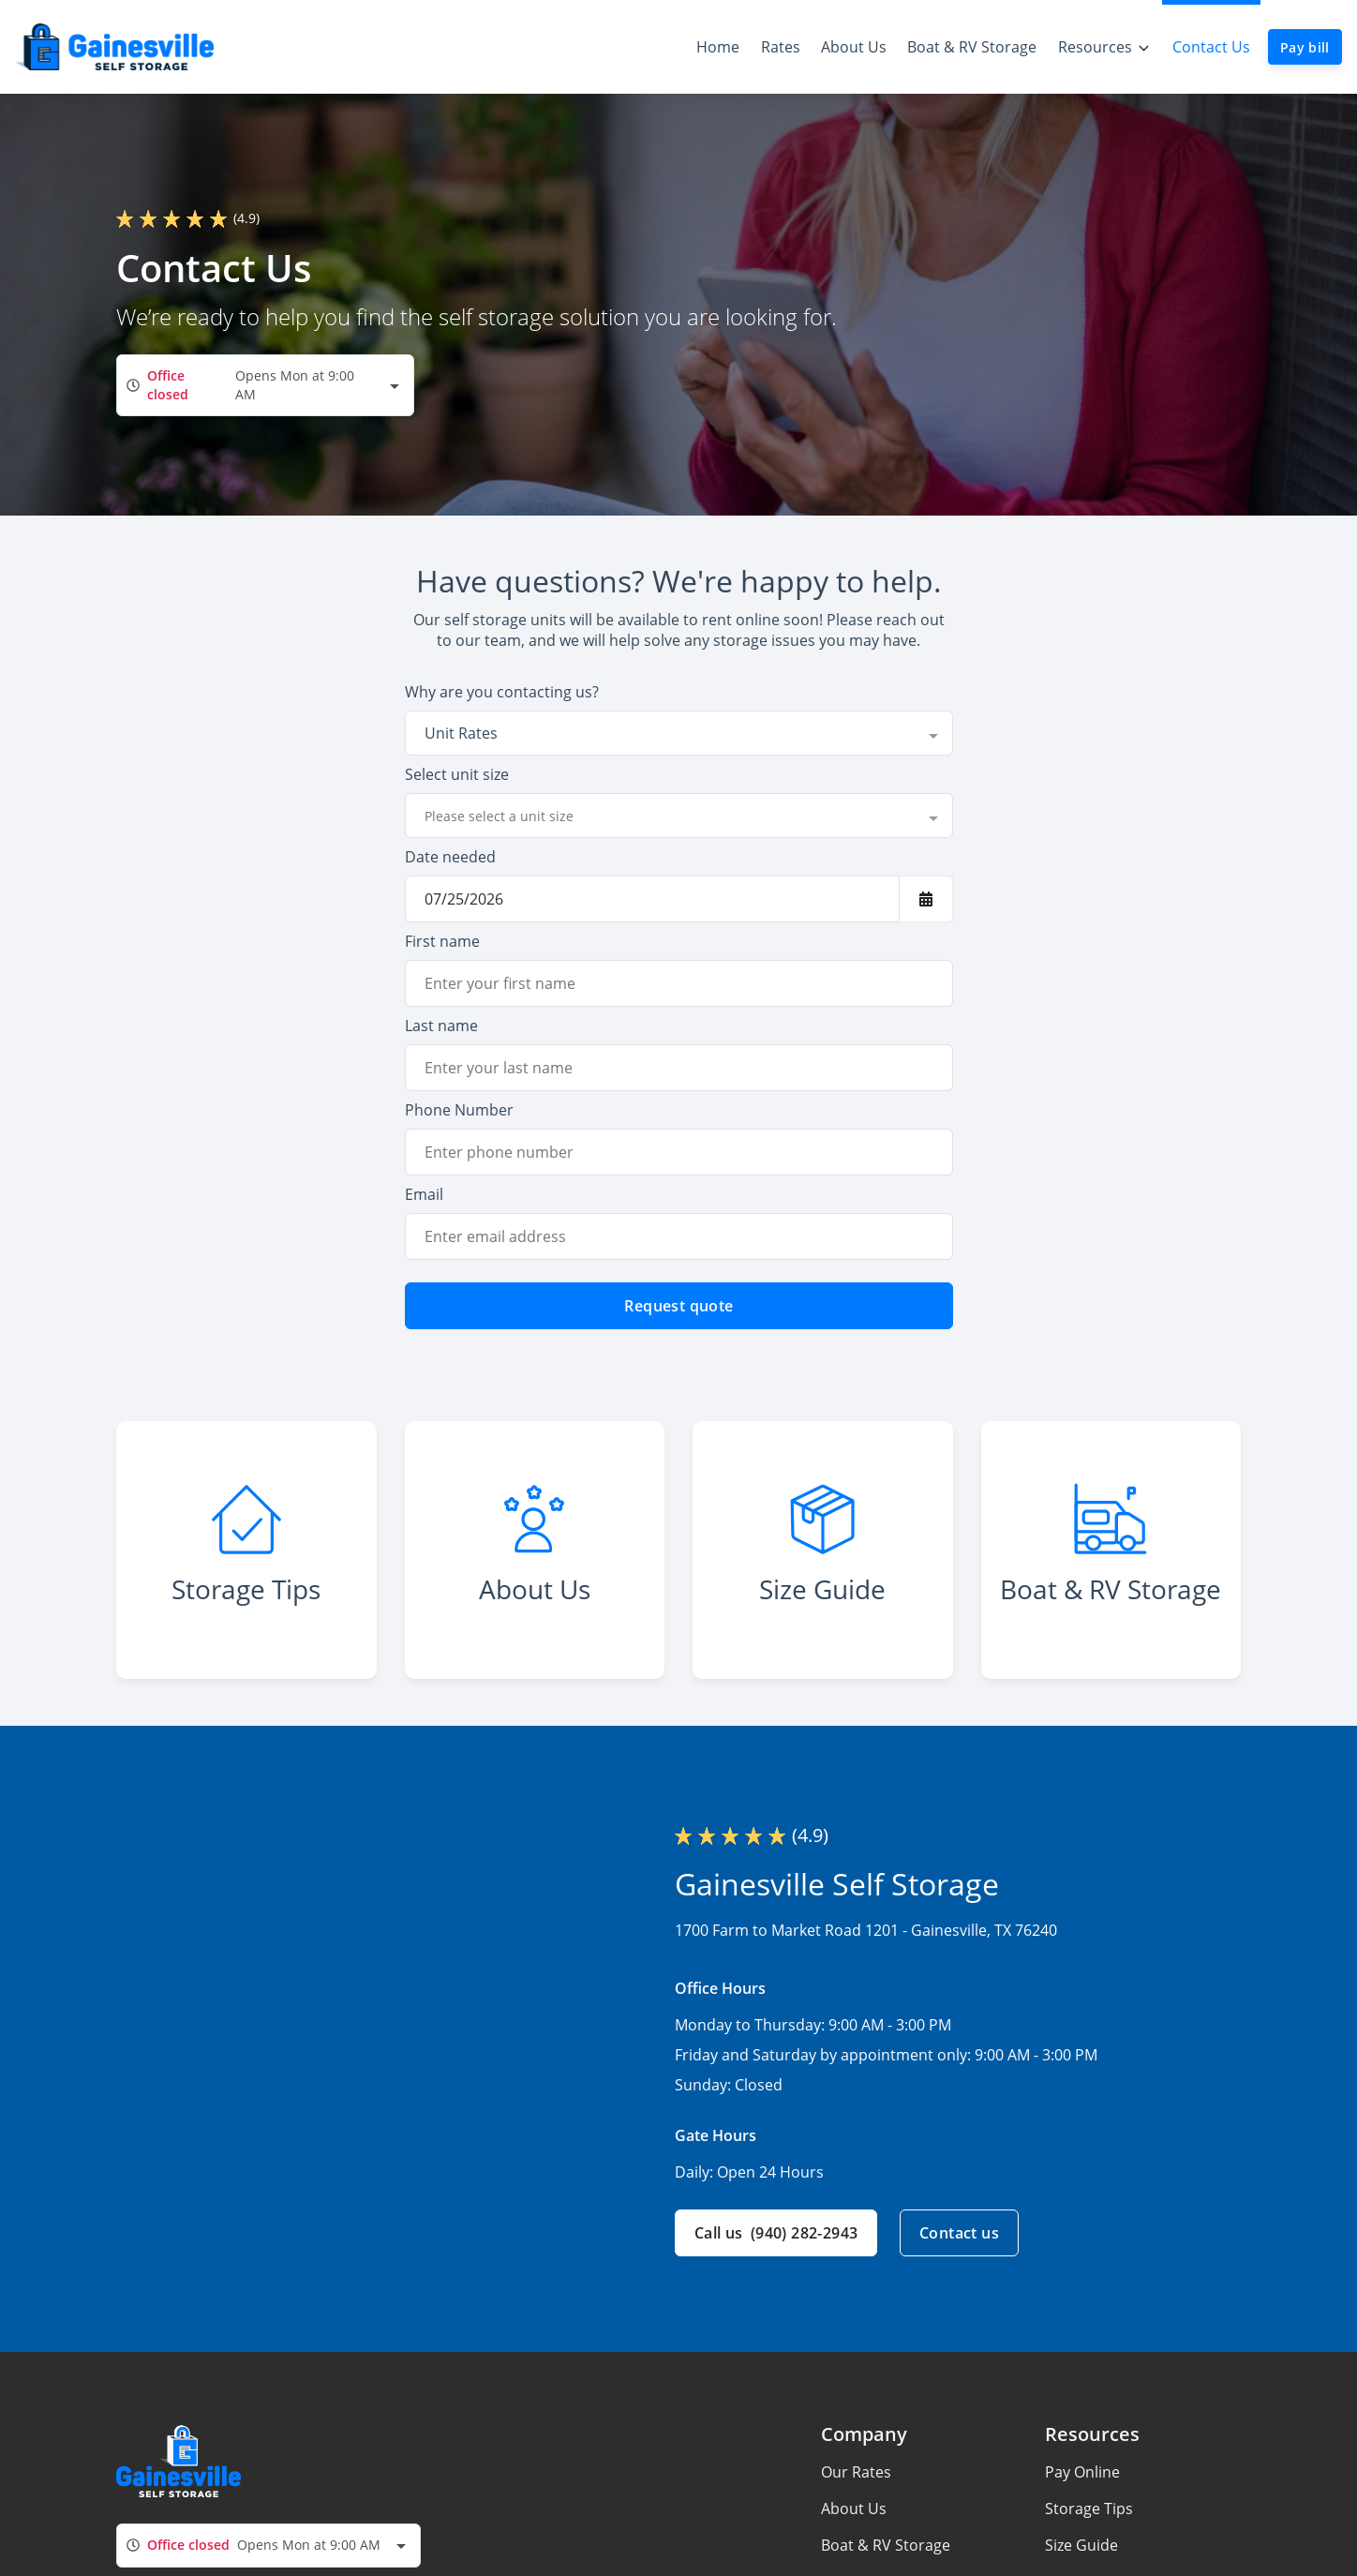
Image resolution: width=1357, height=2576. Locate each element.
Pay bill (1305, 47)
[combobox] (265, 384)
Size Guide (1081, 2545)
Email (424, 1194)
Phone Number (459, 1110)
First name (442, 941)
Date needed (450, 856)
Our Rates (856, 2472)
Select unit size (457, 774)
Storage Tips (1089, 2508)
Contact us (959, 2233)
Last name (441, 1025)
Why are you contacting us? (502, 691)
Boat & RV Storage (885, 2545)
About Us (854, 2508)
